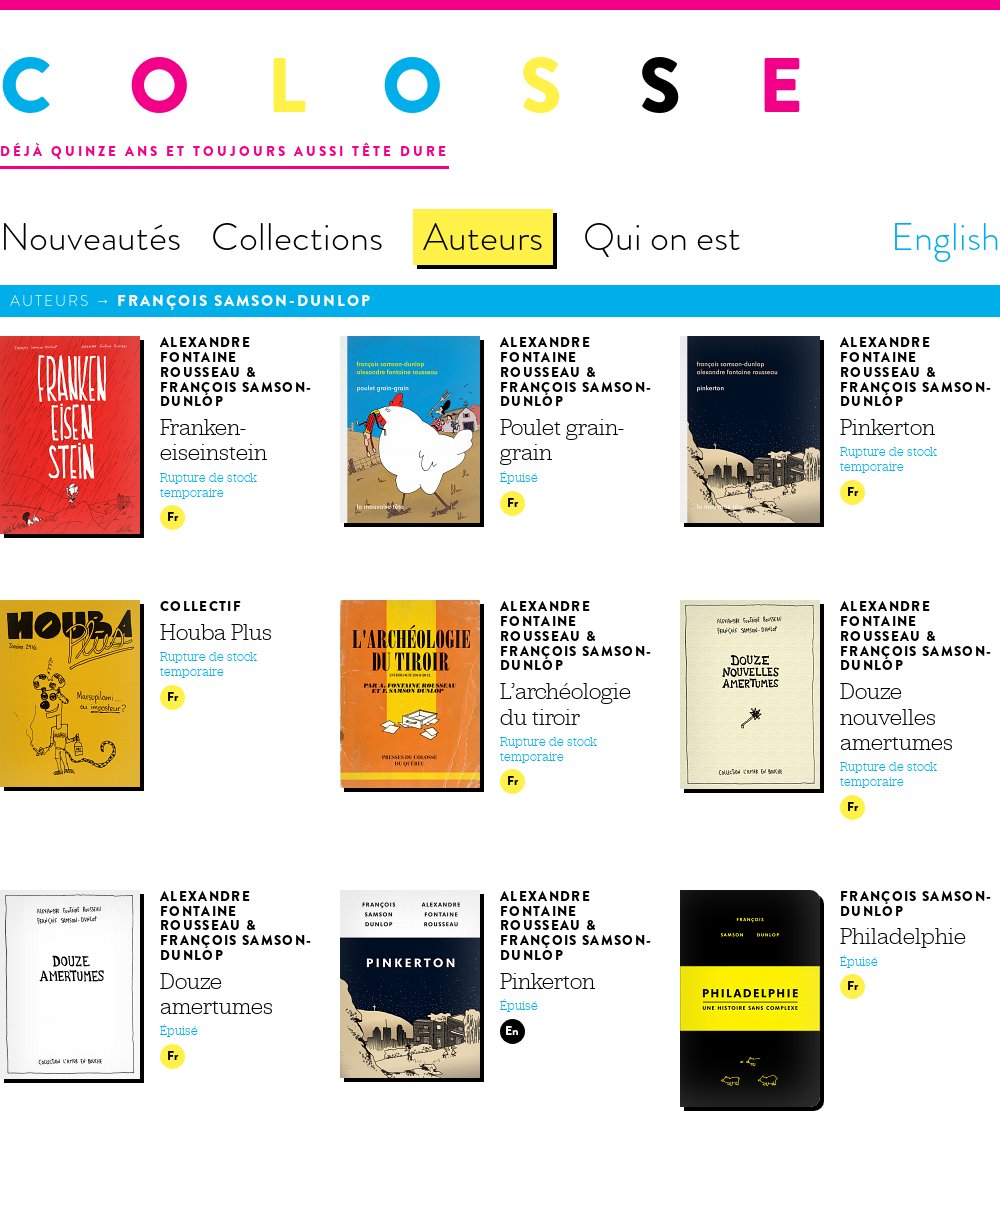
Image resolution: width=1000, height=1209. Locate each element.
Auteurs (483, 237)
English (945, 237)
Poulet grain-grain (562, 439)
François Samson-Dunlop (244, 301)
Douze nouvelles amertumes (896, 716)
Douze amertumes (216, 993)
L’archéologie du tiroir (565, 703)
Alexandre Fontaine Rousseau (205, 357)
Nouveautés (90, 237)
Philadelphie (903, 936)
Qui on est (662, 237)
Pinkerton (887, 427)
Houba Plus (216, 632)
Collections (297, 237)
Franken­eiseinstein (213, 439)
